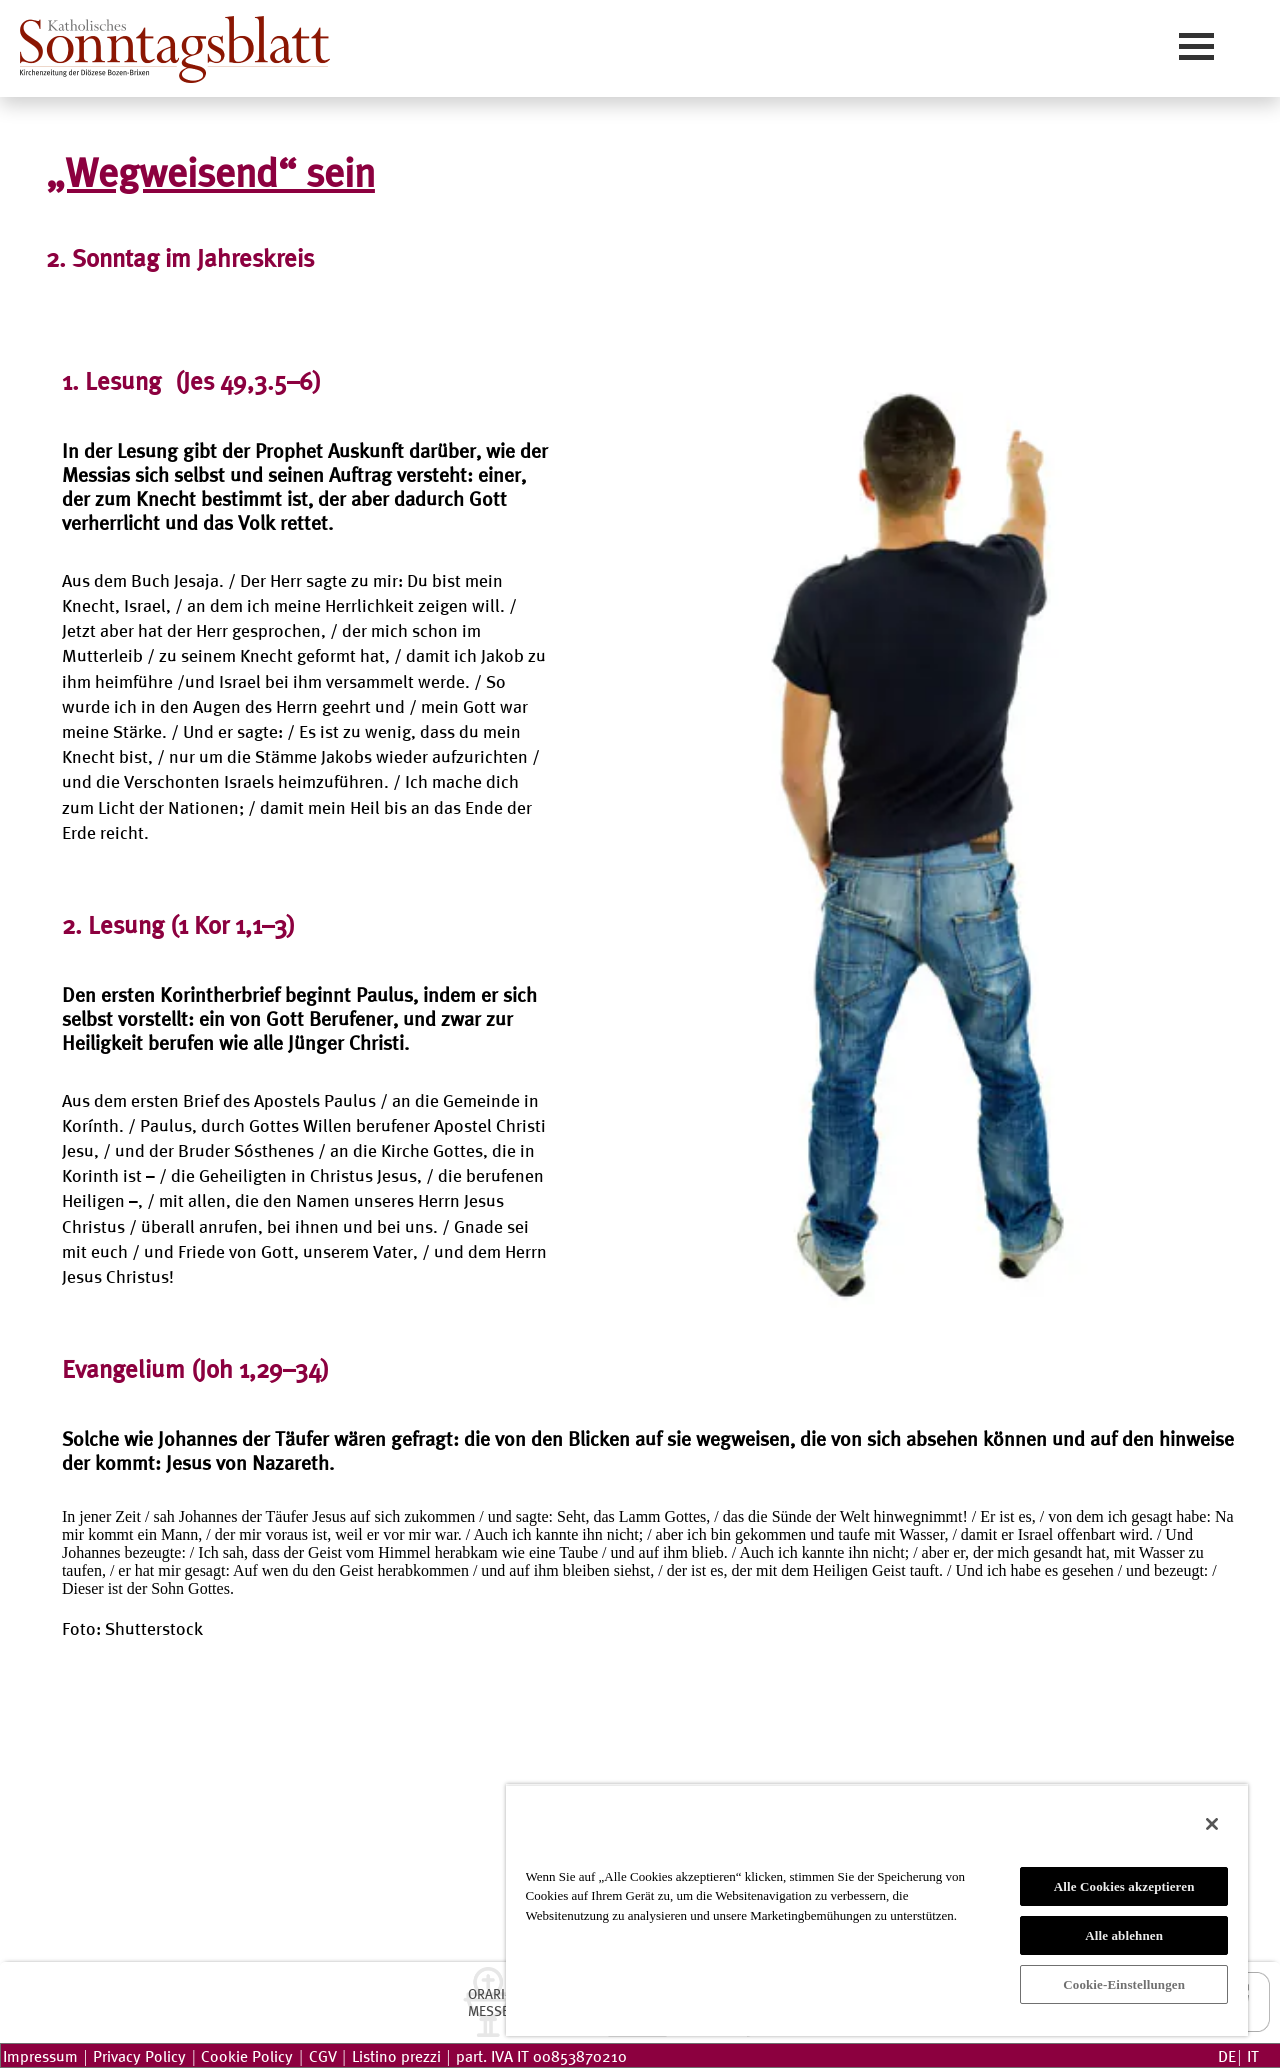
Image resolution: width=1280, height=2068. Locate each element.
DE (1227, 2055)
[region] (877, 1910)
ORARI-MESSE (488, 2002)
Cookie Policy (247, 2055)
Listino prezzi (396, 2055)
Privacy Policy (139, 2055)
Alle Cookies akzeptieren (1124, 1886)
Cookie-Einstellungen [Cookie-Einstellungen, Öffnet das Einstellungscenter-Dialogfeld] (1124, 1984)
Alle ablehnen (1124, 1935)
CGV (323, 2055)
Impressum (40, 2055)
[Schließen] (1212, 1824)
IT (1253, 2055)
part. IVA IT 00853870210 (541, 2055)
